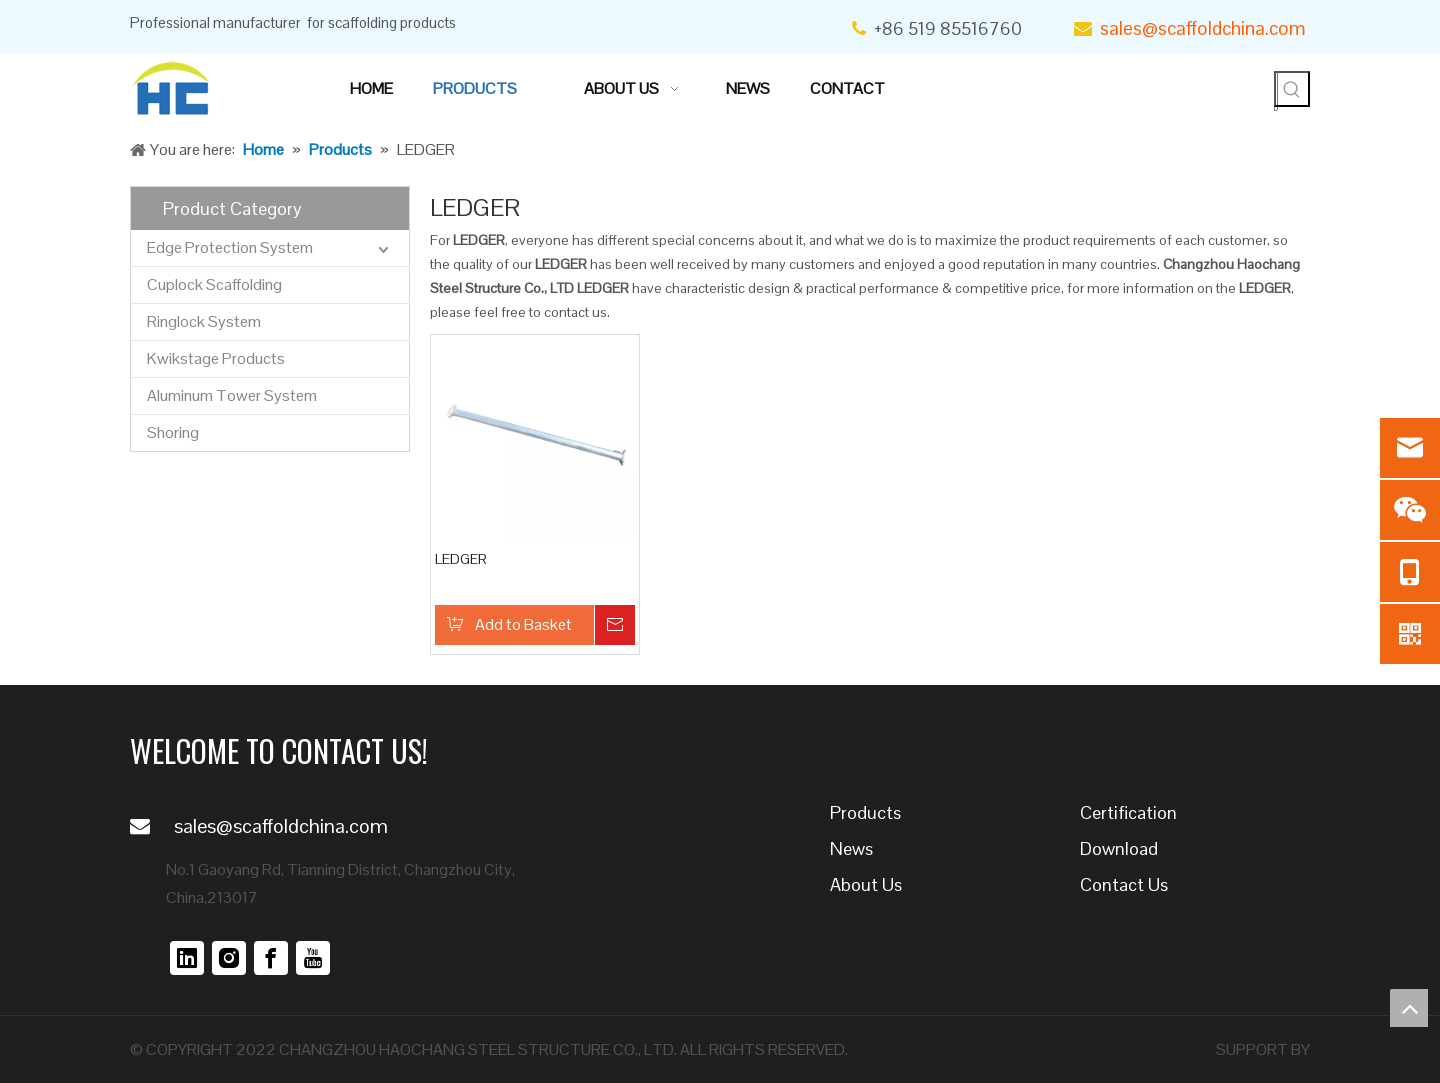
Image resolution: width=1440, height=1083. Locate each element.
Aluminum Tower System (232, 395)
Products (865, 812)
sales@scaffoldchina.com (1205, 28)
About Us (866, 884)
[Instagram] (229, 958)
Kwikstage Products (216, 358)
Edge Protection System (230, 247)
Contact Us (1124, 884)
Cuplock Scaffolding (214, 284)
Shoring (173, 432)
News (851, 848)
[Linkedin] (187, 958)
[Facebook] (271, 958)
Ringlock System (204, 321)
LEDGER (461, 559)
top (1409, 1008)
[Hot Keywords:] (1292, 89)
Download (1119, 848)
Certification (1128, 812)
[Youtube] (313, 958)
